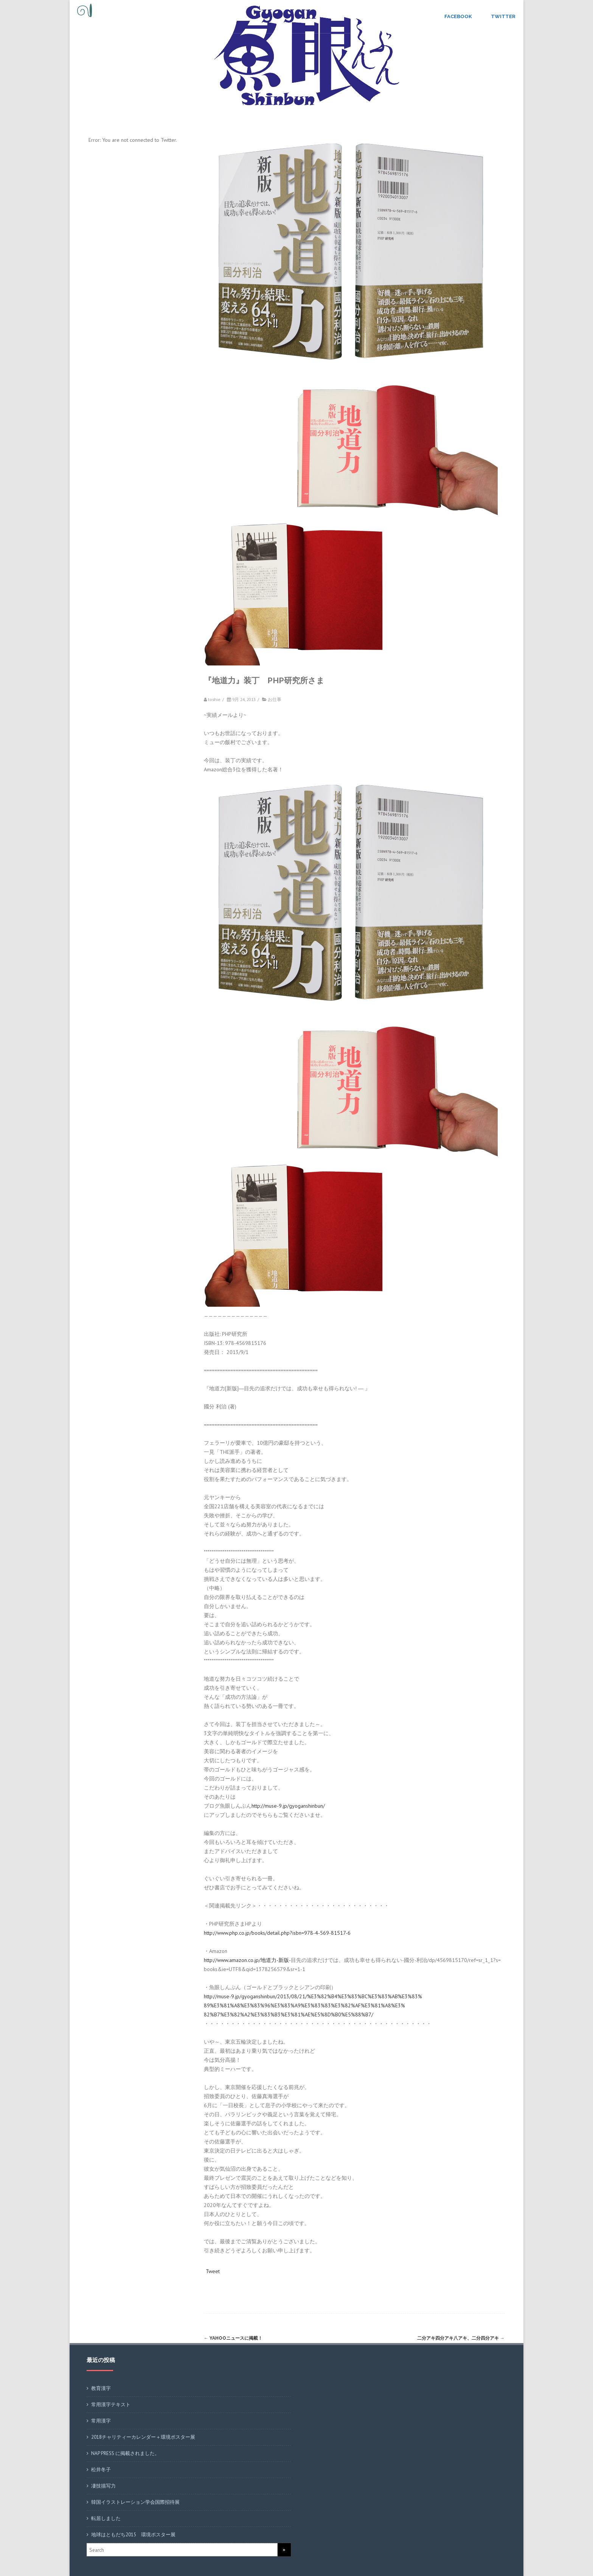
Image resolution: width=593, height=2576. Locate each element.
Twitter (503, 16)
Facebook (458, 16)
